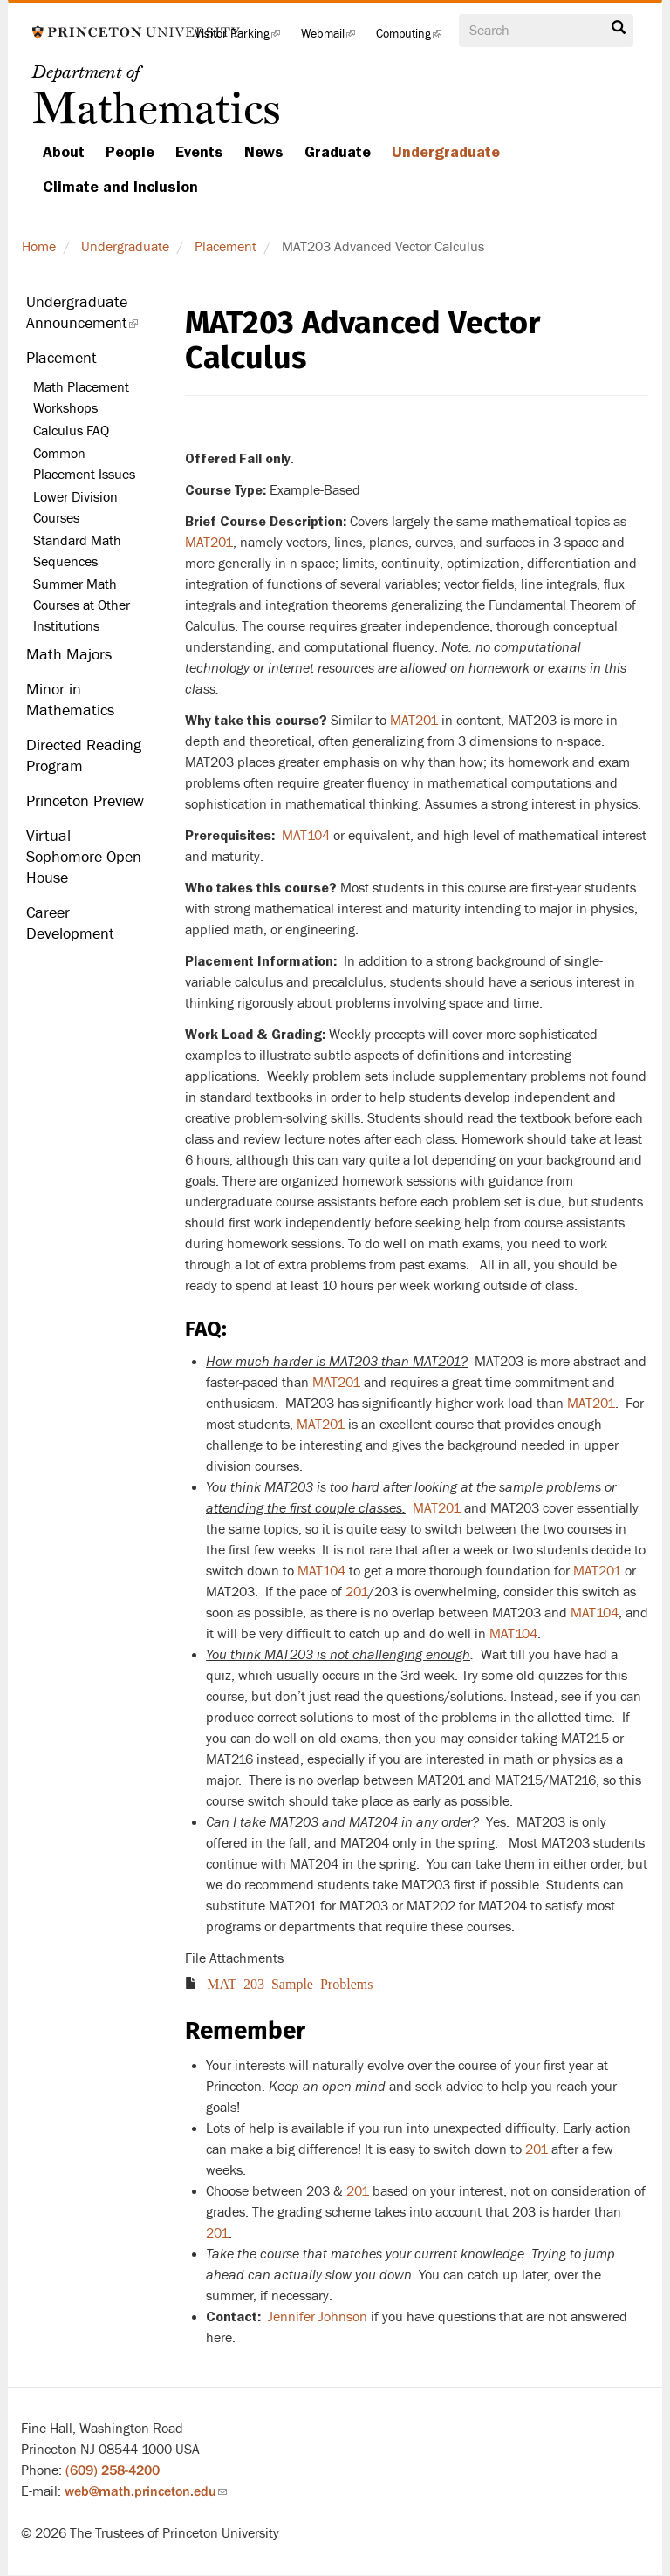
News (264, 152)
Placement (225, 247)
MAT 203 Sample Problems (290, 1983)
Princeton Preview (85, 801)
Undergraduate (446, 152)
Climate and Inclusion (120, 187)
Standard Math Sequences (77, 551)
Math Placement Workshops (81, 397)
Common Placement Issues (84, 464)
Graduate (337, 152)
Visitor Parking (243, 38)
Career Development (70, 923)
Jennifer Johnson (317, 2317)
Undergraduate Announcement (92, 317)
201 (536, 2149)
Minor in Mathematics (70, 700)
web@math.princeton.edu (146, 2491)
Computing (414, 38)
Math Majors (69, 655)
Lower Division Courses (75, 507)
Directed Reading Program (83, 756)
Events (199, 152)
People (130, 152)
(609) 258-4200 (112, 2470)
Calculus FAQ (71, 431)
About (64, 152)
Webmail (333, 38)
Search (619, 28)
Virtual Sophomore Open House (83, 857)
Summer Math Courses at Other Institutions (81, 605)
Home (39, 247)
